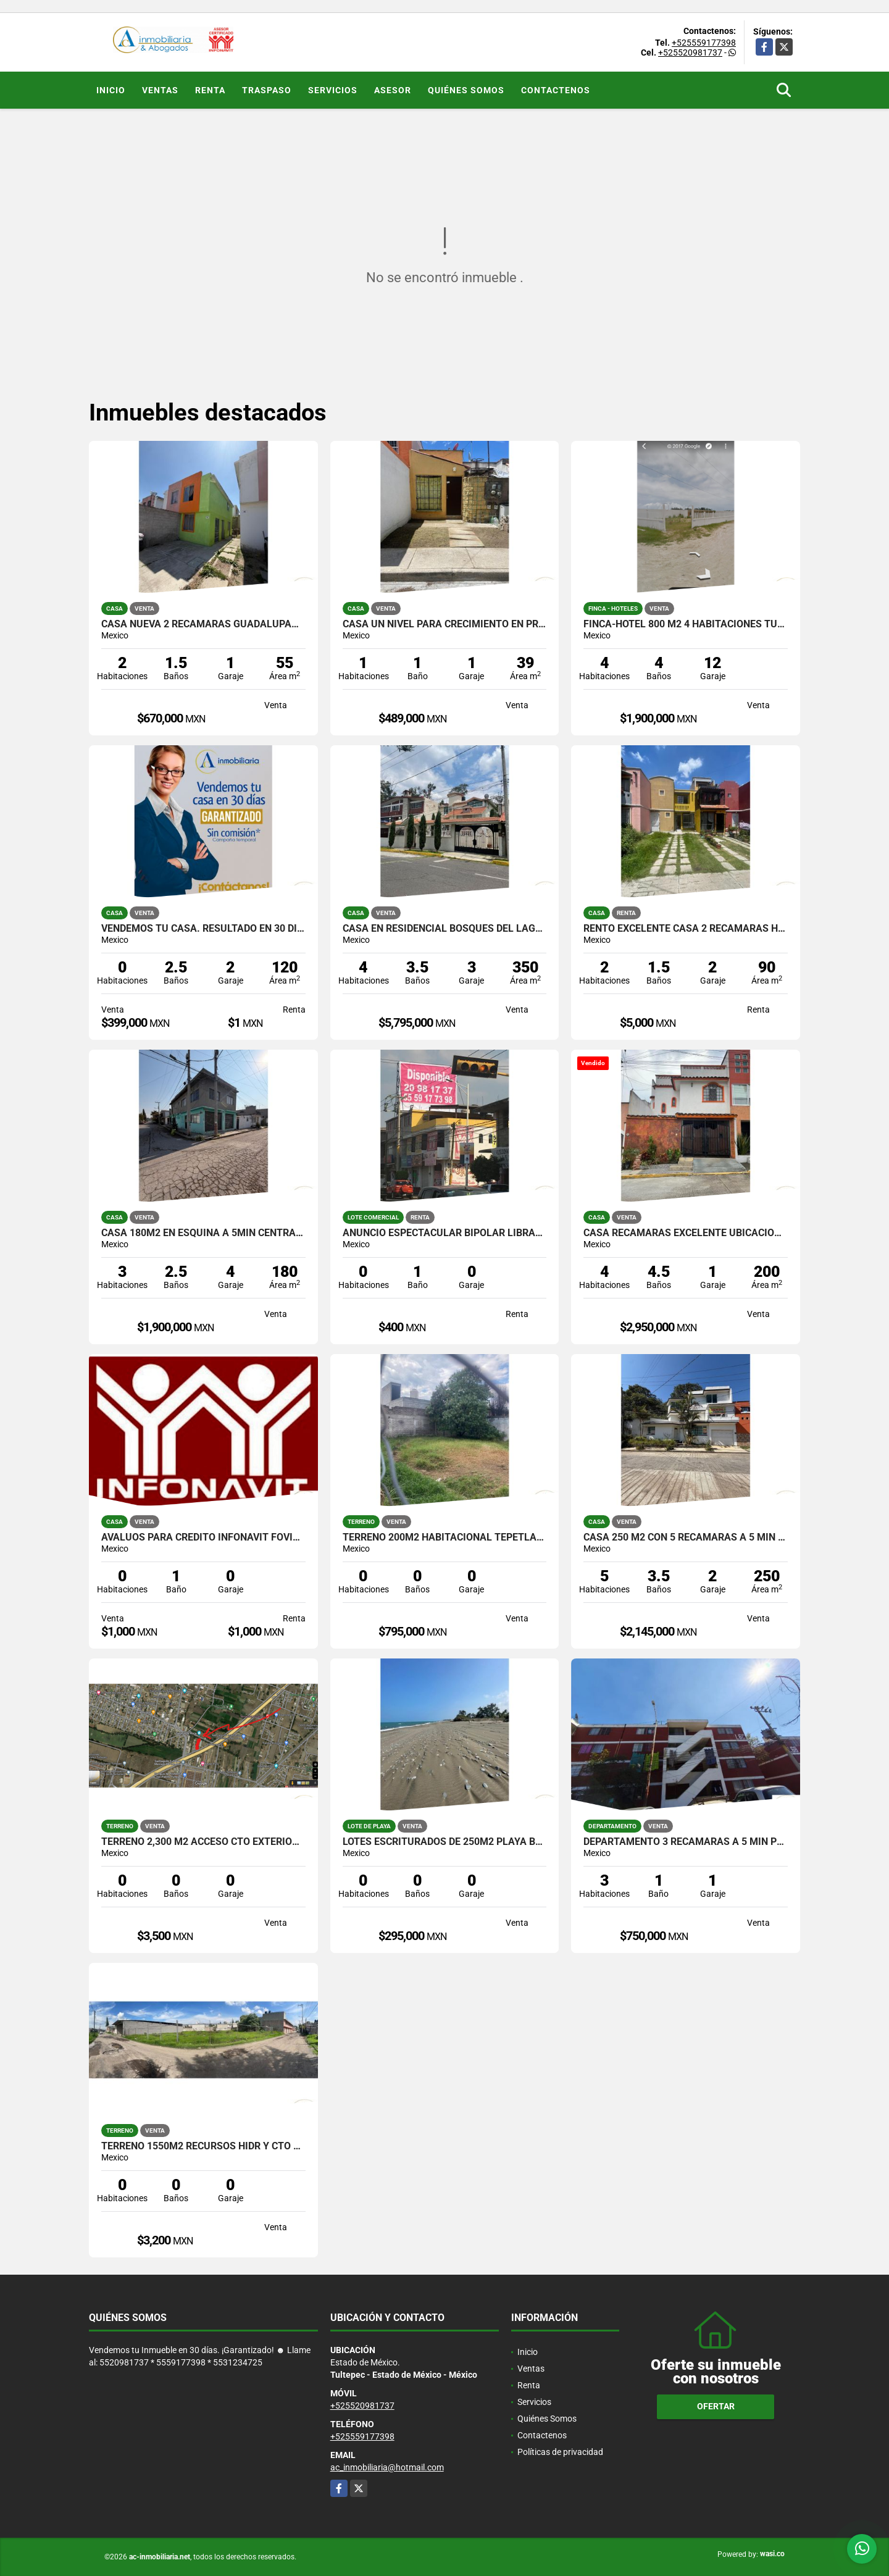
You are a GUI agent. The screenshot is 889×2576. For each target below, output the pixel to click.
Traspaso (266, 90)
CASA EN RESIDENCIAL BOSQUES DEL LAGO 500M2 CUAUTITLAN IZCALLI (445, 929)
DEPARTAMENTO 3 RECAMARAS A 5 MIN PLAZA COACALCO (685, 1842)
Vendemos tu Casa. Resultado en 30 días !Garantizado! (203, 929)
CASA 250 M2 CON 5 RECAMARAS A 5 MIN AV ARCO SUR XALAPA (685, 1537)
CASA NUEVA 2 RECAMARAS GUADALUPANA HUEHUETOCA (203, 624)
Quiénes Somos (466, 90)
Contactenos (555, 90)
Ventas (160, 90)
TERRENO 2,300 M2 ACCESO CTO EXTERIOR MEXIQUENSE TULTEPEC (203, 1842)
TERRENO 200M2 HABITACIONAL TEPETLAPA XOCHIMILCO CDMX (445, 1537)
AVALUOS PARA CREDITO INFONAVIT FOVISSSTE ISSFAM (203, 1537)
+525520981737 (690, 52)
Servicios (332, 90)
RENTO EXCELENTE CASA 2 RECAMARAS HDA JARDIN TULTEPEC (685, 929)
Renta (210, 90)
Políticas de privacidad (560, 2452)
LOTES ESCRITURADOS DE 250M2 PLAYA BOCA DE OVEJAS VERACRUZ (445, 1842)
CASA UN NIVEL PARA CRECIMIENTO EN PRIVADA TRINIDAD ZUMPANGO (445, 624)
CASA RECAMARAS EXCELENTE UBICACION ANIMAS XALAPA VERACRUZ (685, 1233)
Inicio (110, 90)
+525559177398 (704, 43)
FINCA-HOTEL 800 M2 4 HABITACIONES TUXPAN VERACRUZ (685, 624)
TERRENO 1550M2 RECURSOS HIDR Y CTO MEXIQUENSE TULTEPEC (203, 2146)
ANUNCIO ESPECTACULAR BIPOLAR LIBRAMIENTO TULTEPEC (445, 1233)
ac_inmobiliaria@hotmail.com (387, 2467)
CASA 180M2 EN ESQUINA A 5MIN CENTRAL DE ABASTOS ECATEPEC (203, 1233)
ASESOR (392, 90)
